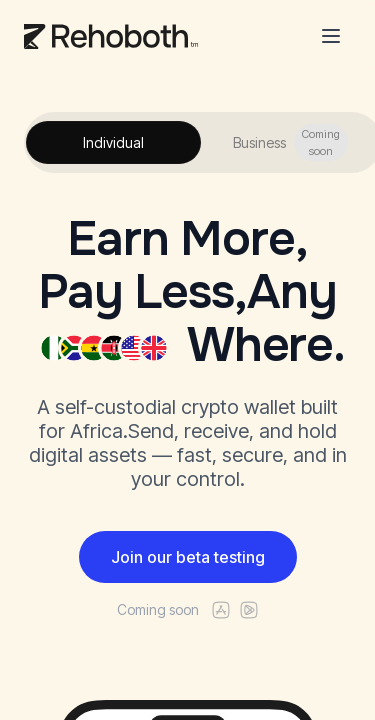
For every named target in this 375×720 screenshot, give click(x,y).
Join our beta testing (188, 557)
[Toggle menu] (331, 36)
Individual (113, 142)
